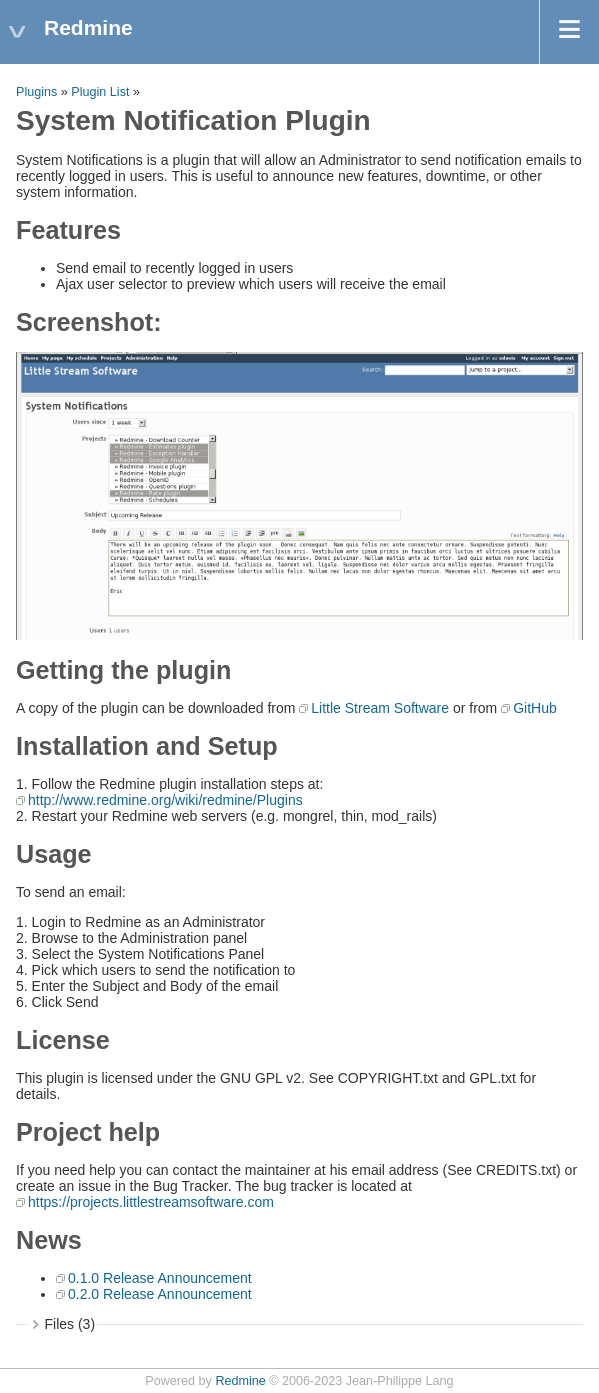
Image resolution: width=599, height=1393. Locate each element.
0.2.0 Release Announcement (160, 1294)
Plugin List (100, 92)
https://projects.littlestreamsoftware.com (151, 1202)
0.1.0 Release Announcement (160, 1278)
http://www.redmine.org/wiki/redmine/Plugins (165, 800)
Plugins (36, 92)
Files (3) (70, 1324)
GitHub (535, 708)
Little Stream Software (380, 708)
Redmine (240, 1381)
